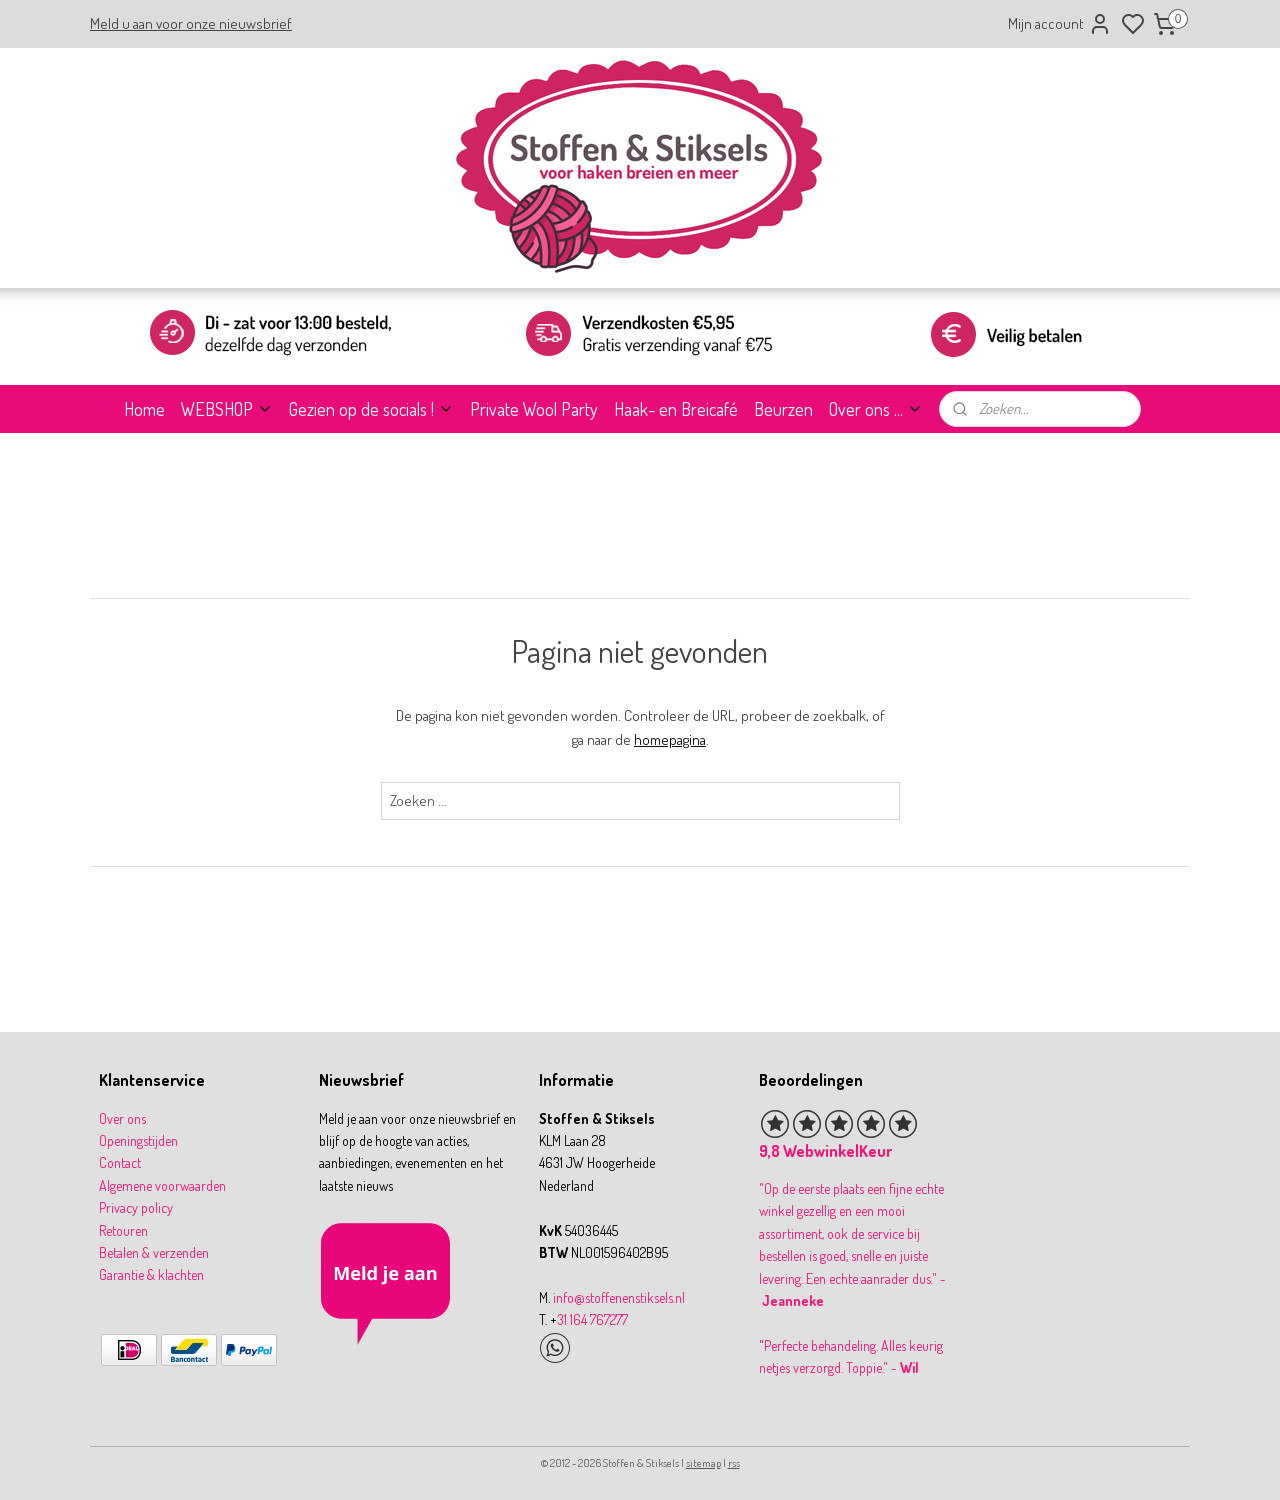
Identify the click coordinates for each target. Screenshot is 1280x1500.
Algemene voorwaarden (162, 1185)
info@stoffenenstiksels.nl (619, 1297)
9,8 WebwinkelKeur (825, 1151)
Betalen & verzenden (154, 1252)
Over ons (122, 1118)
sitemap (703, 1463)
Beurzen (783, 409)
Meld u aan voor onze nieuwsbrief (191, 23)
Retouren (123, 1230)
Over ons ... (876, 409)
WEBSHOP (227, 409)
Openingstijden (138, 1140)
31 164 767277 (592, 1319)
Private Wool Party (534, 409)
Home (144, 409)
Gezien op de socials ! (371, 409)
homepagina (670, 739)
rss (734, 1463)
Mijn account (1060, 24)
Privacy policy (136, 1207)
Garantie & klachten (151, 1274)
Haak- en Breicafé (676, 409)
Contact (120, 1162)
